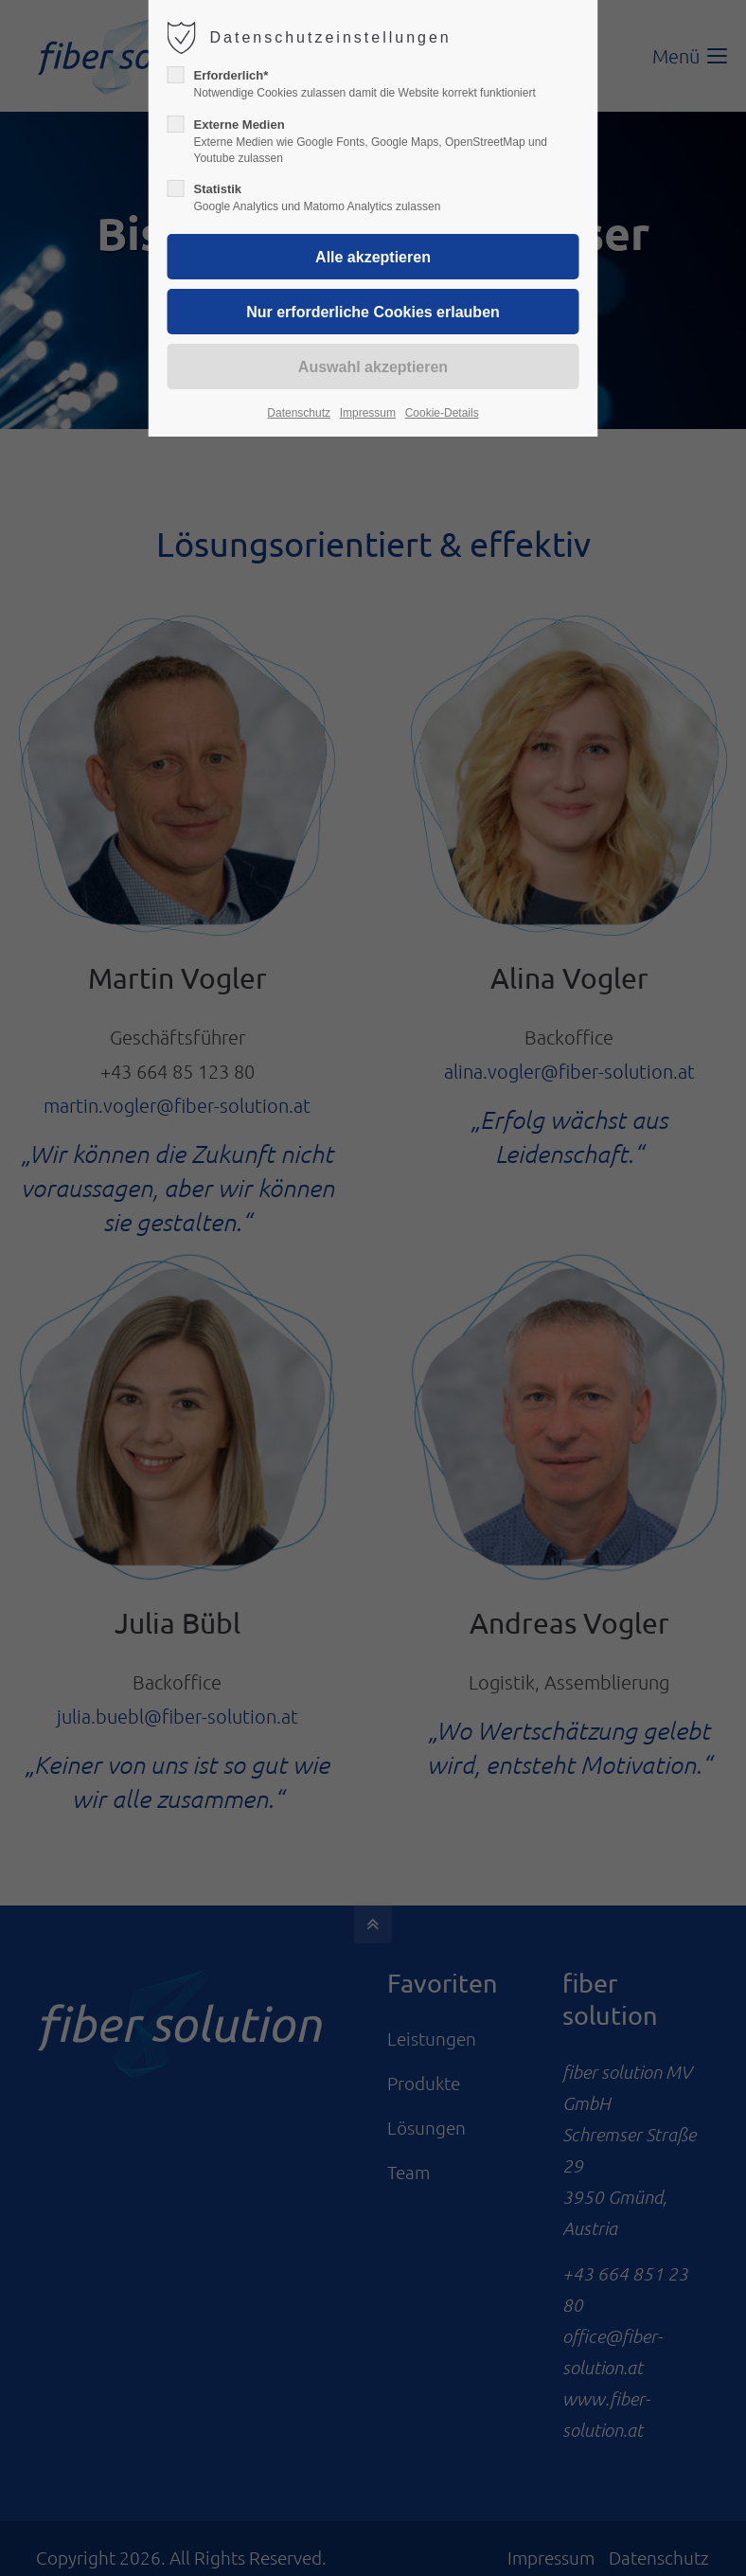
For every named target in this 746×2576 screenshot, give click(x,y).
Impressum (368, 413)
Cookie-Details (442, 413)
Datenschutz (298, 413)
